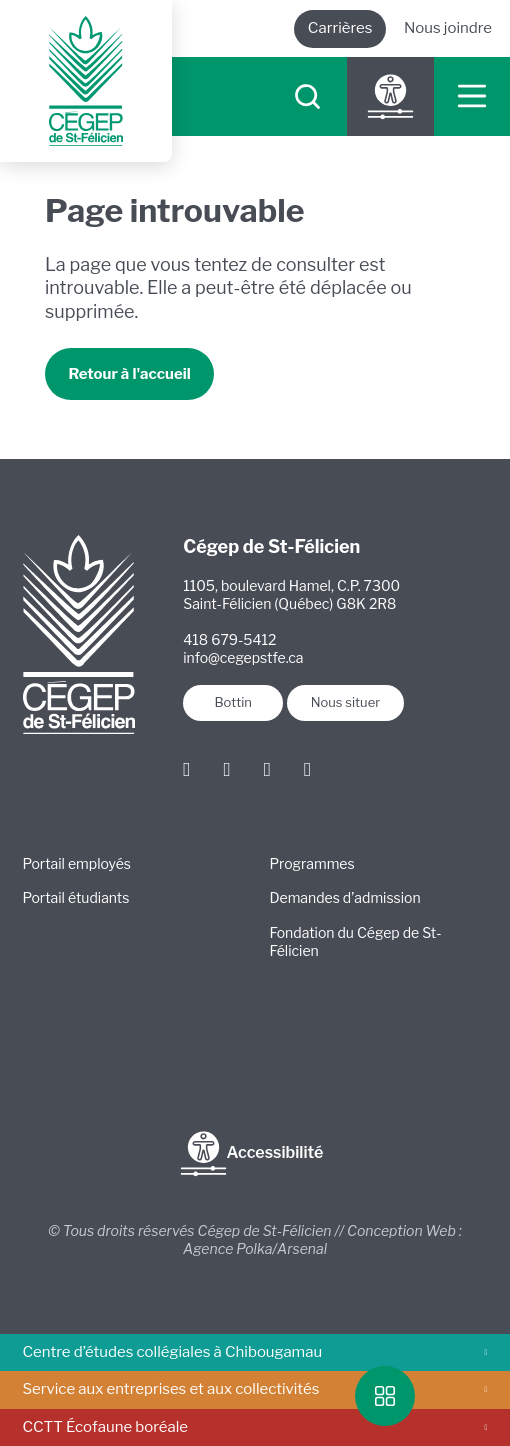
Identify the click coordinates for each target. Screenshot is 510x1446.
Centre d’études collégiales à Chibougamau (255, 1352)
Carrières (340, 28)
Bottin (232, 702)
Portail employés (77, 863)
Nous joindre (448, 28)
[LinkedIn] (267, 769)
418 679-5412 (229, 639)
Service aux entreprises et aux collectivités (255, 1389)
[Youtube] (307, 769)
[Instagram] (226, 769)
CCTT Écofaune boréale (255, 1427)
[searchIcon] (307, 96)
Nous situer (345, 702)
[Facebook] (186, 769)
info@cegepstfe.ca (243, 657)
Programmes (311, 863)
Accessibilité (252, 1153)
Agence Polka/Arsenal (255, 1248)
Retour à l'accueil (129, 374)
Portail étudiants (76, 897)
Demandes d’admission (344, 897)
